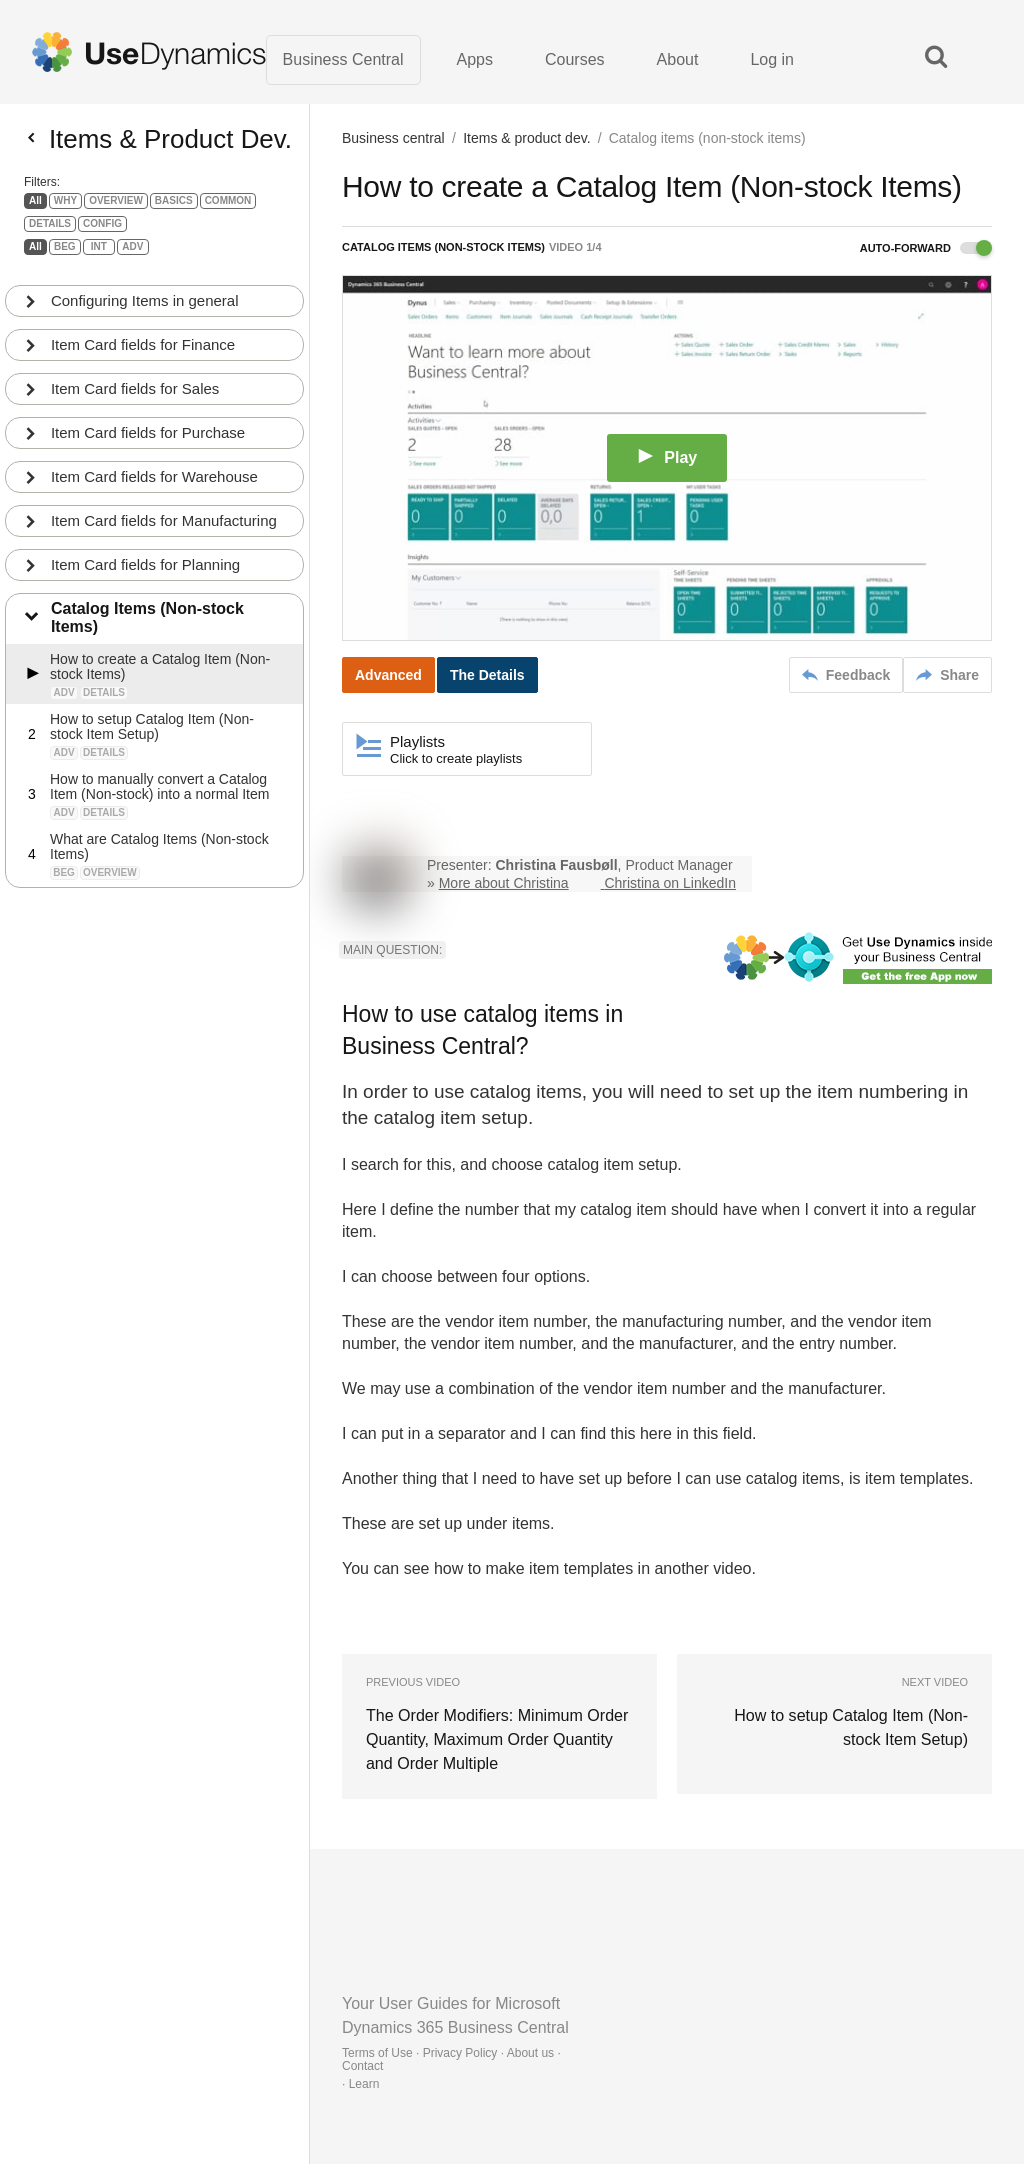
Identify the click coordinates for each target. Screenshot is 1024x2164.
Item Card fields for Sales (135, 395)
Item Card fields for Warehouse (154, 483)
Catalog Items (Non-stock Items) (147, 624)
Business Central (343, 59)
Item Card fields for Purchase (148, 439)
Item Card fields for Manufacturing (164, 527)
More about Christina (504, 884)
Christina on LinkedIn (670, 884)
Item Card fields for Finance (143, 351)
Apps (475, 59)
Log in (772, 59)
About (678, 59)
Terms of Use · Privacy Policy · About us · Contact (451, 2059)
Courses (575, 59)
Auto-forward (926, 248)
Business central (393, 138)
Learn (364, 2084)
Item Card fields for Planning (145, 571)
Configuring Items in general (145, 307)
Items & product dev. (526, 138)
